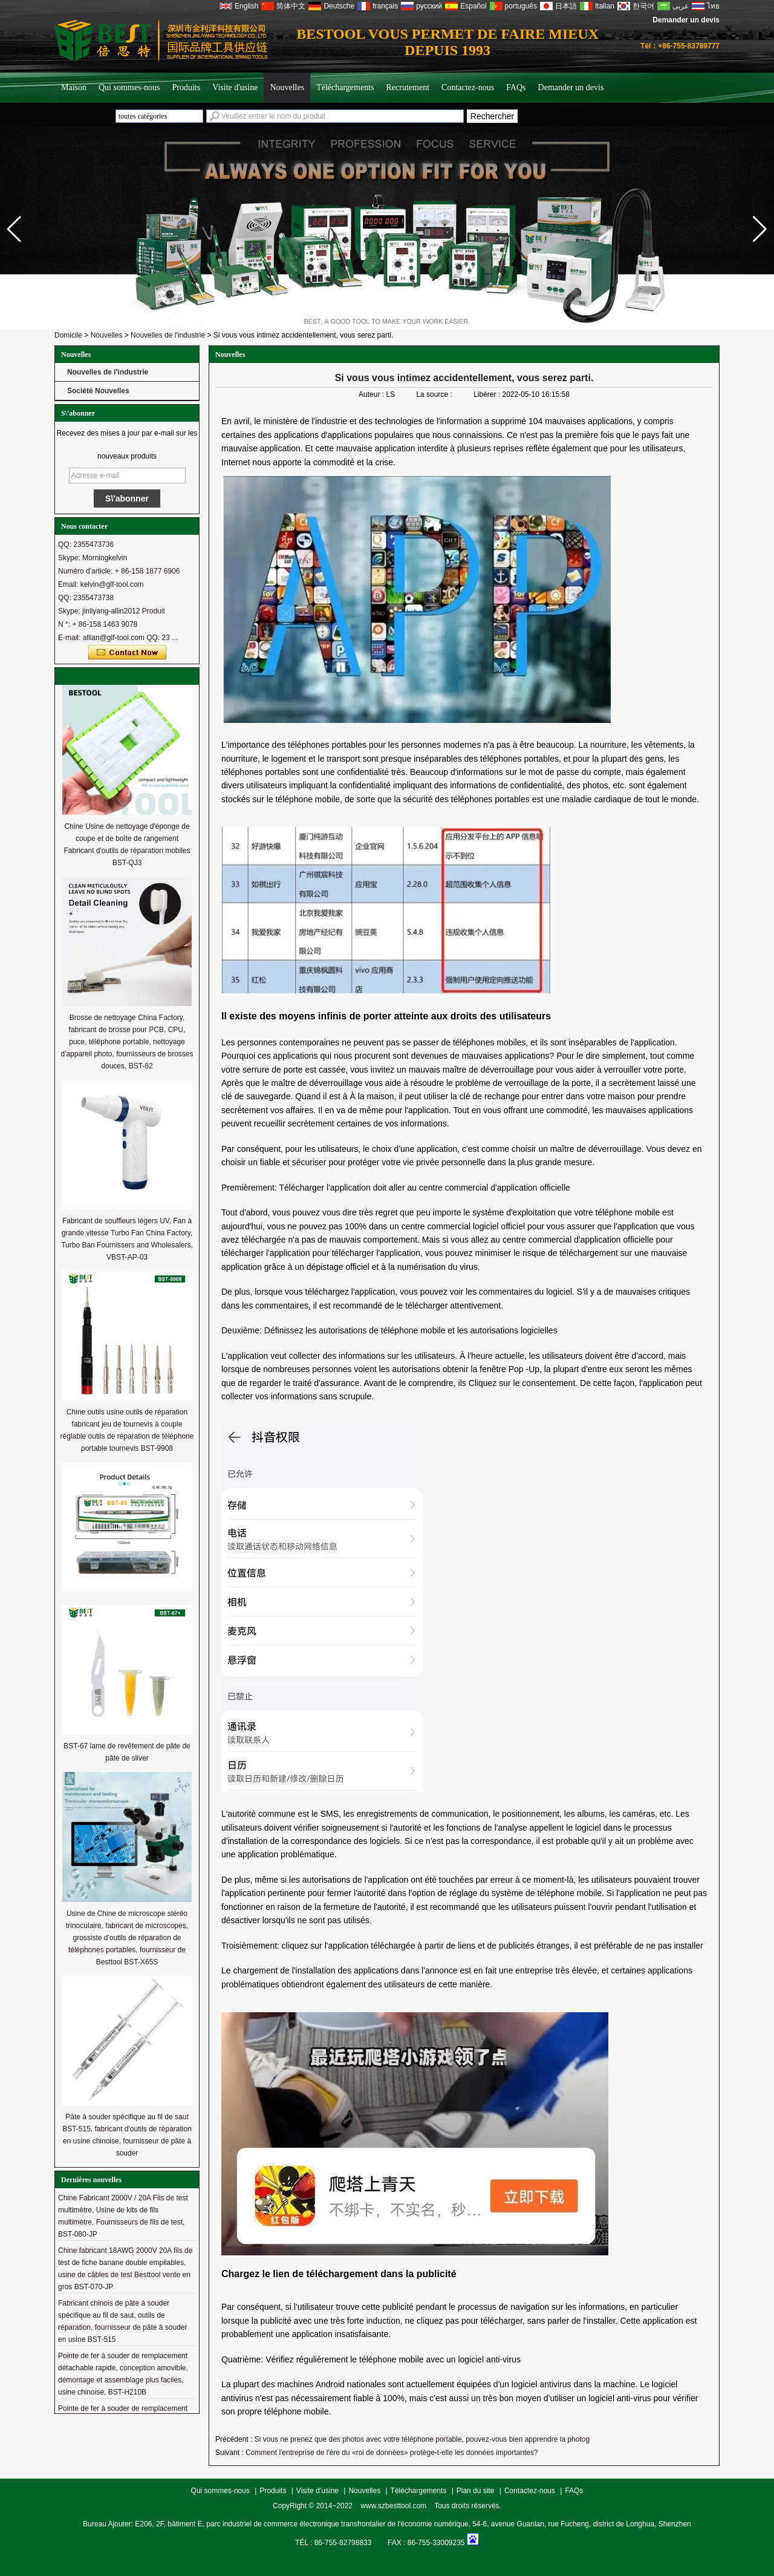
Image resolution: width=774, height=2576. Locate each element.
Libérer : (487, 394)
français (385, 6)
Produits (186, 87)
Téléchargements (345, 87)
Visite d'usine (235, 87)
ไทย (713, 6)
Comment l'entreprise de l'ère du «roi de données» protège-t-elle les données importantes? (392, 2452)
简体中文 (290, 6)
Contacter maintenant (127, 653)
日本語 (566, 6)
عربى (680, 6)
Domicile (68, 335)
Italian (604, 6)
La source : (435, 394)
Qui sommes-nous (129, 87)
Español (473, 6)
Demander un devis (686, 20)
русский (429, 6)
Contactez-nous (467, 87)
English (246, 6)
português (521, 6)
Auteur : (372, 394)
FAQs (515, 87)
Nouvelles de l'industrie (168, 335)
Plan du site (476, 2490)
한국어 (643, 6)
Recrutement (408, 87)
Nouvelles (287, 87)
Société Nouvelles (98, 391)
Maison (73, 87)
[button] (760, 229)
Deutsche (339, 6)
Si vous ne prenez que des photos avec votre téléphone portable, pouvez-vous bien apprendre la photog (422, 2439)
